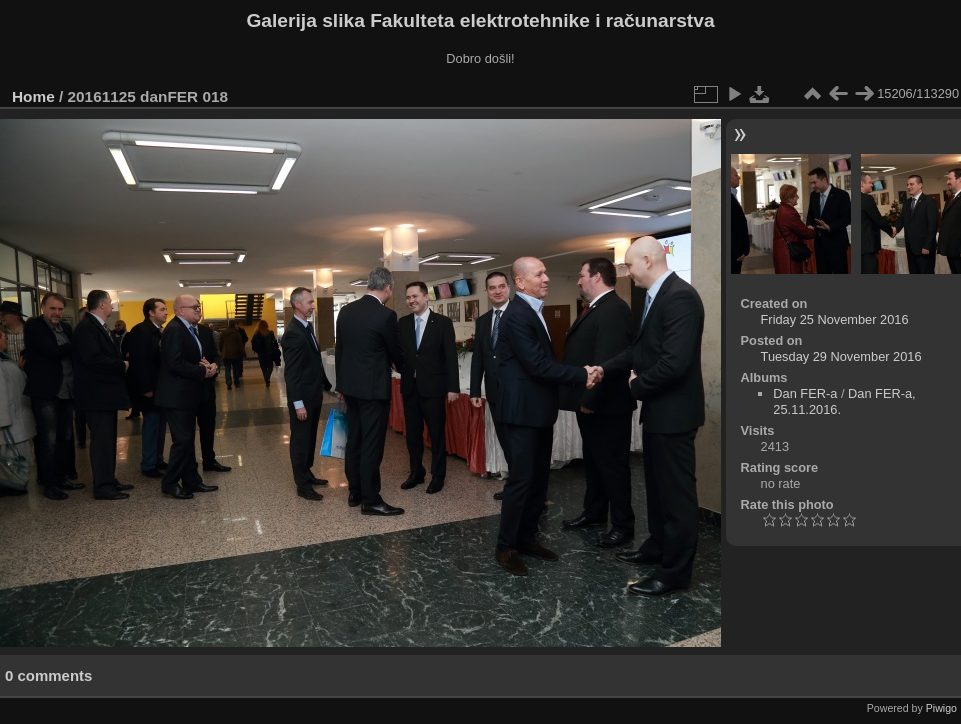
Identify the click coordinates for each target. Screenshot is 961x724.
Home (33, 96)
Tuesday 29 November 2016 (841, 356)
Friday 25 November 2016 (835, 319)
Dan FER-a (805, 393)
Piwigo (941, 708)
